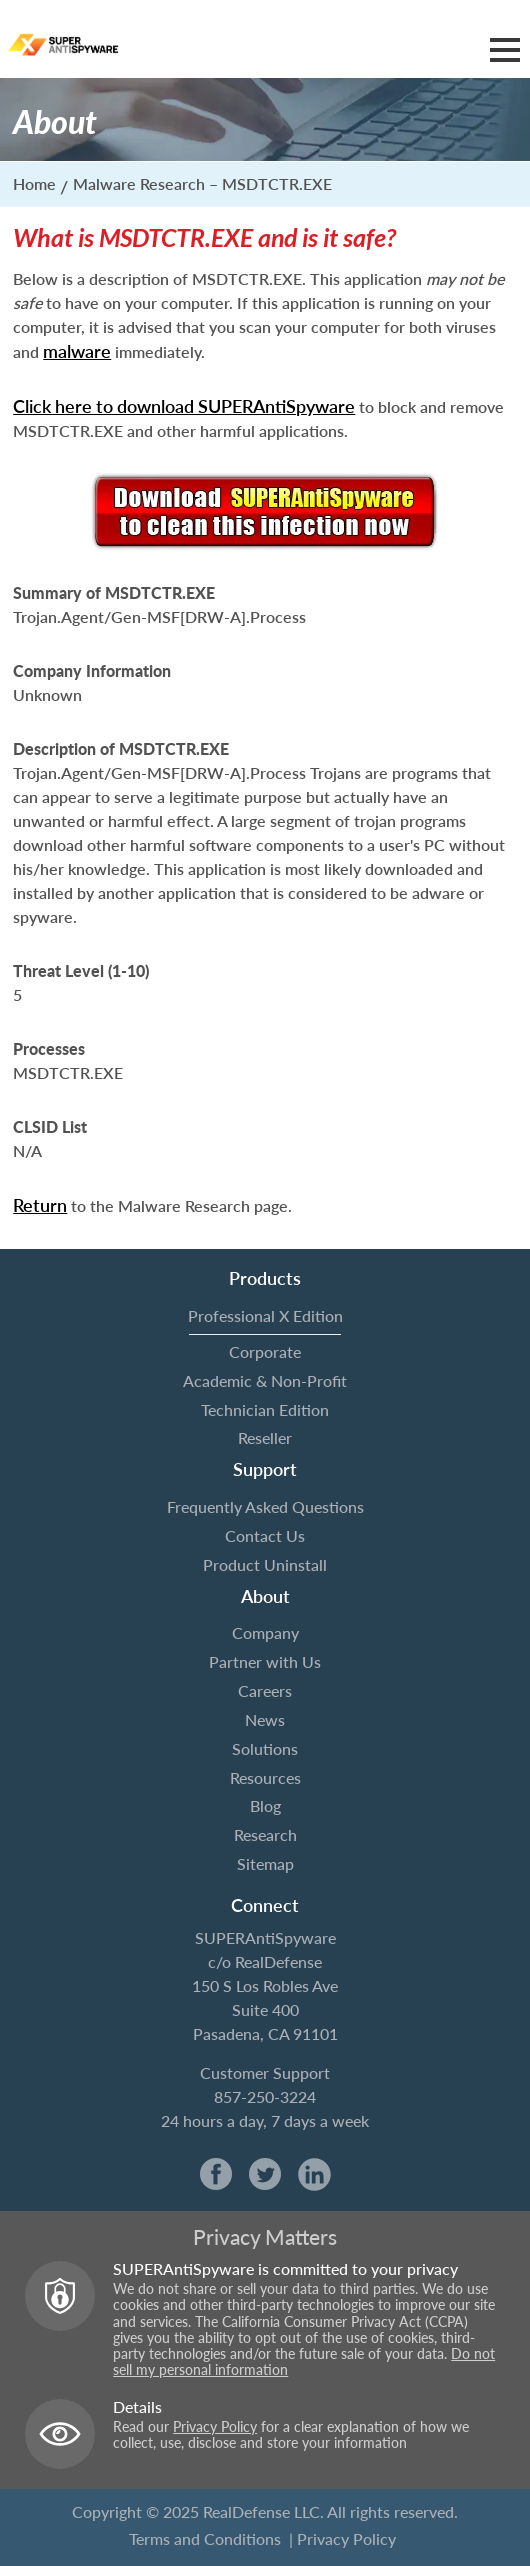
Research (265, 1834)
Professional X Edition (265, 1315)
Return (40, 1205)
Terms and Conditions (205, 2538)
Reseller (265, 1437)
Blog (265, 1805)
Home (34, 183)
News (265, 1719)
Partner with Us (265, 1661)
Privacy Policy (215, 2427)
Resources (265, 1777)
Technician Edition (265, 1409)
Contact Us (265, 1535)
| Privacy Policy (342, 2538)
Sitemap (265, 1863)
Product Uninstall (265, 1564)
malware (77, 351)
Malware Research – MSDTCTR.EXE (202, 183)
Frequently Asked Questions (265, 1506)
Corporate (265, 1351)
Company (265, 1632)
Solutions (265, 1748)
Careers (265, 1690)
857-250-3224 (265, 2096)
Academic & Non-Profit (265, 1380)
